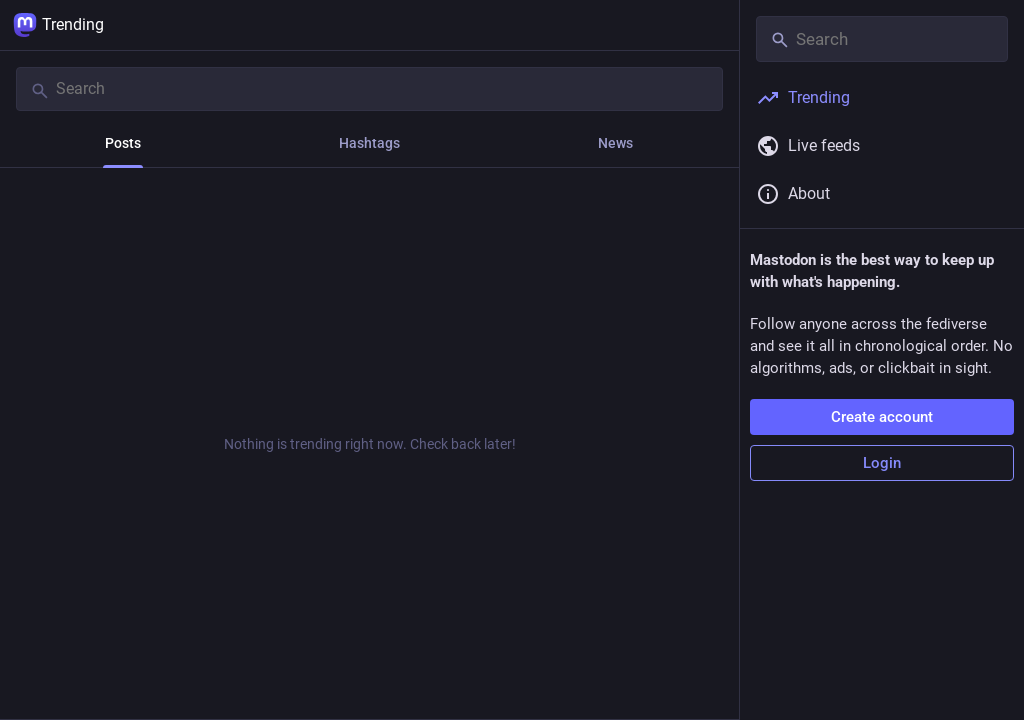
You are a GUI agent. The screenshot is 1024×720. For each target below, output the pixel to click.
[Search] (369, 89)
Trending (58, 25)
